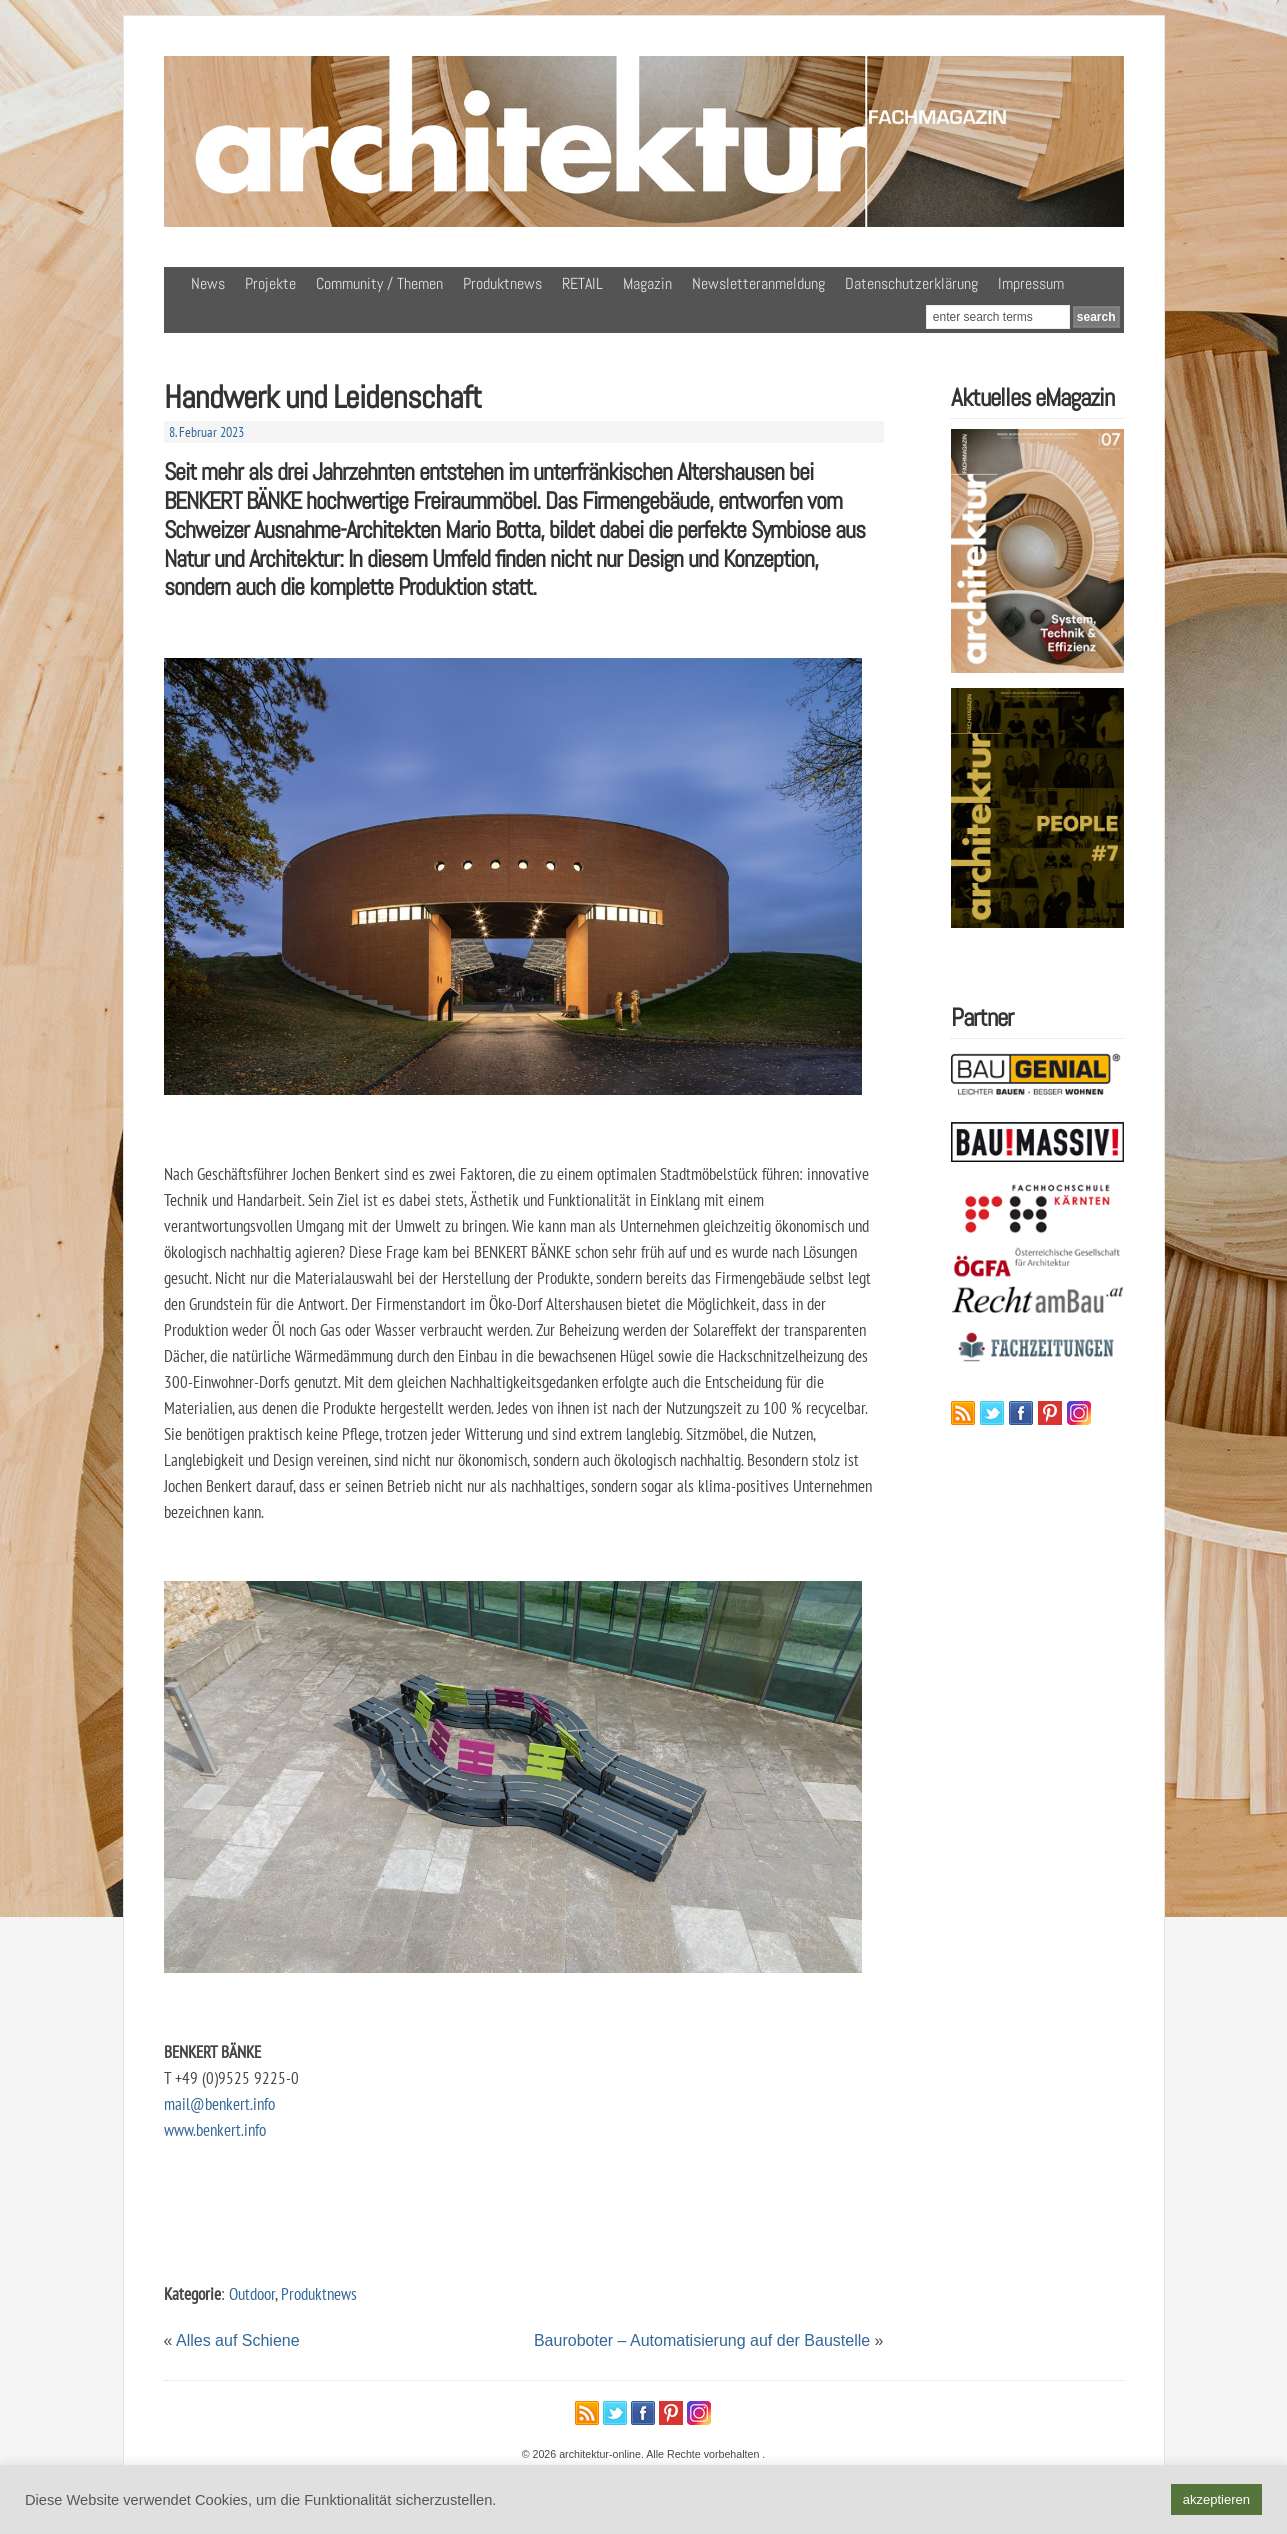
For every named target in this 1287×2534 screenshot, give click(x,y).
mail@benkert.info (219, 2103)
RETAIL (582, 283)
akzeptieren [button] (1216, 2499)
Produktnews (502, 283)
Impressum (1031, 283)
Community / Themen (379, 283)
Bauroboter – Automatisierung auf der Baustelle (702, 2340)
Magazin (647, 283)
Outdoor (252, 2293)
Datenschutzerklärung (911, 283)
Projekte (270, 283)
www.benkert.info (215, 2129)
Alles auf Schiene (238, 2340)
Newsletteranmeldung (758, 283)
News (208, 283)
